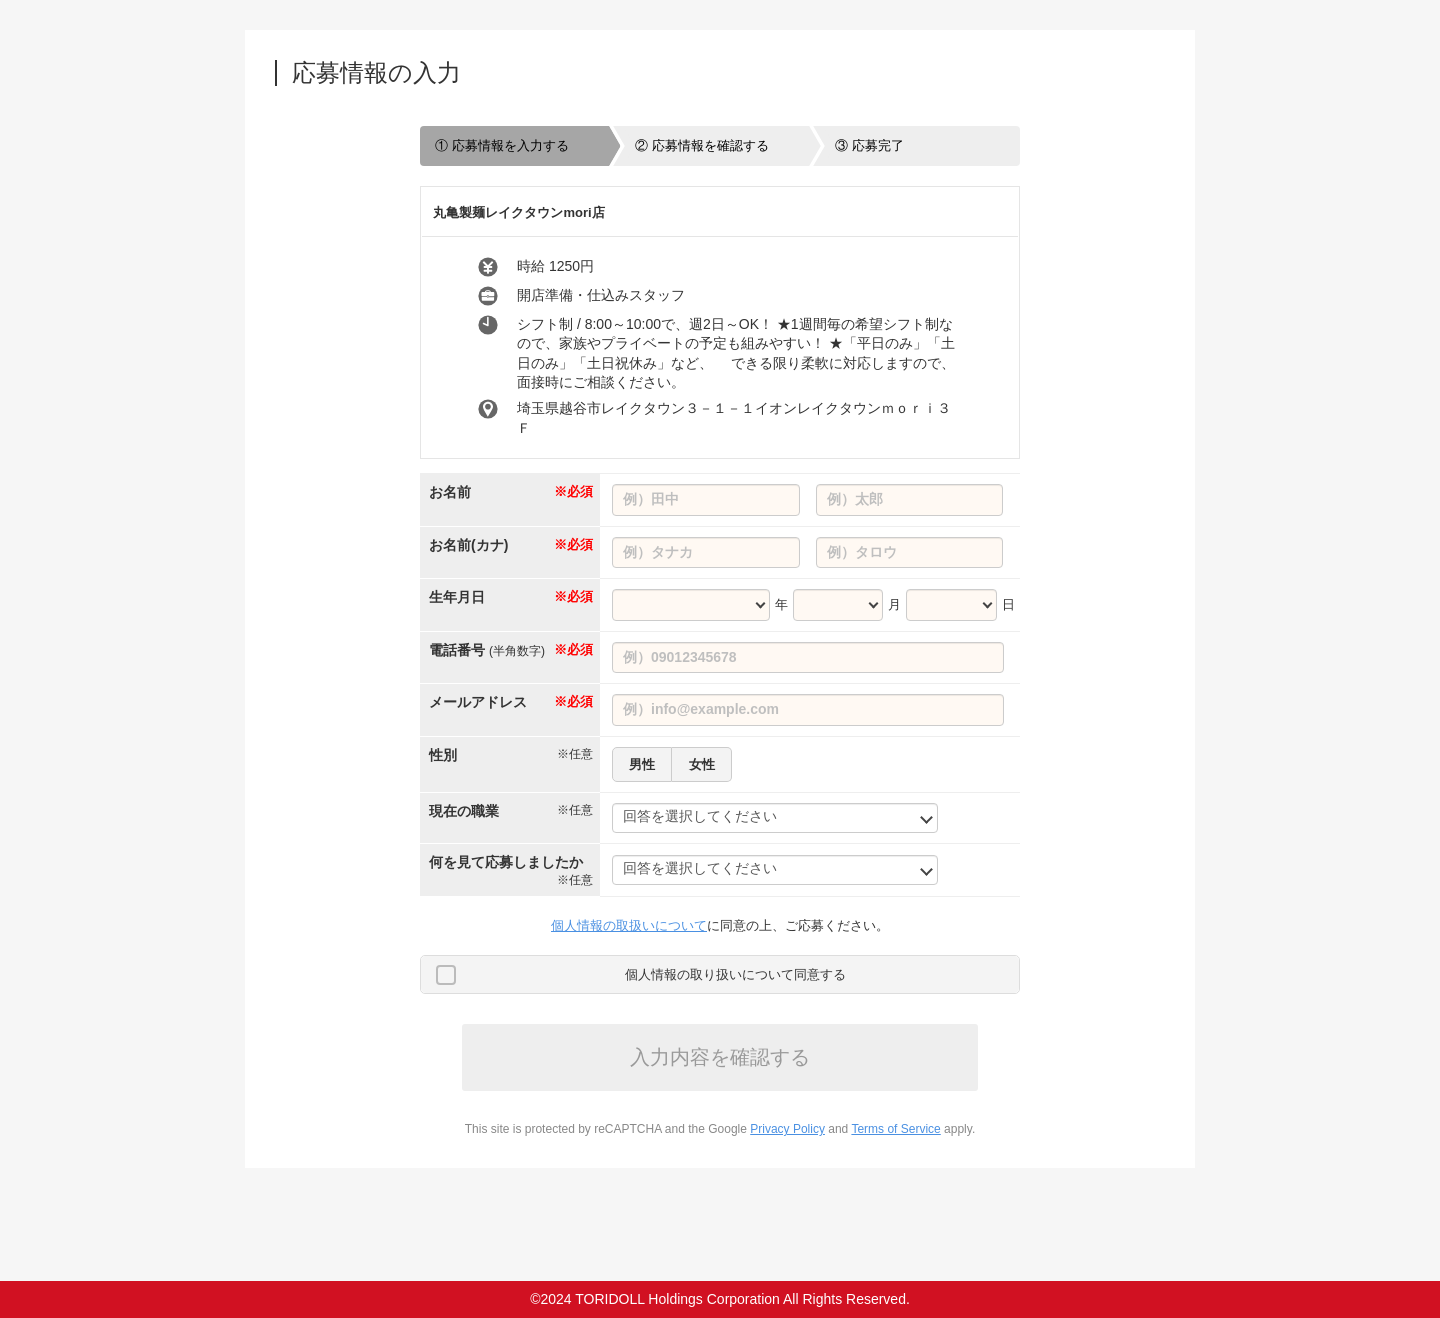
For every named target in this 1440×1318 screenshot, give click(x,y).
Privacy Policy (787, 1129)
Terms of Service (895, 1129)
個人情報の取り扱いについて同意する (735, 974)
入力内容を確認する (720, 1057)
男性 (642, 764)
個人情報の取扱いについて (629, 925)
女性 (702, 764)
